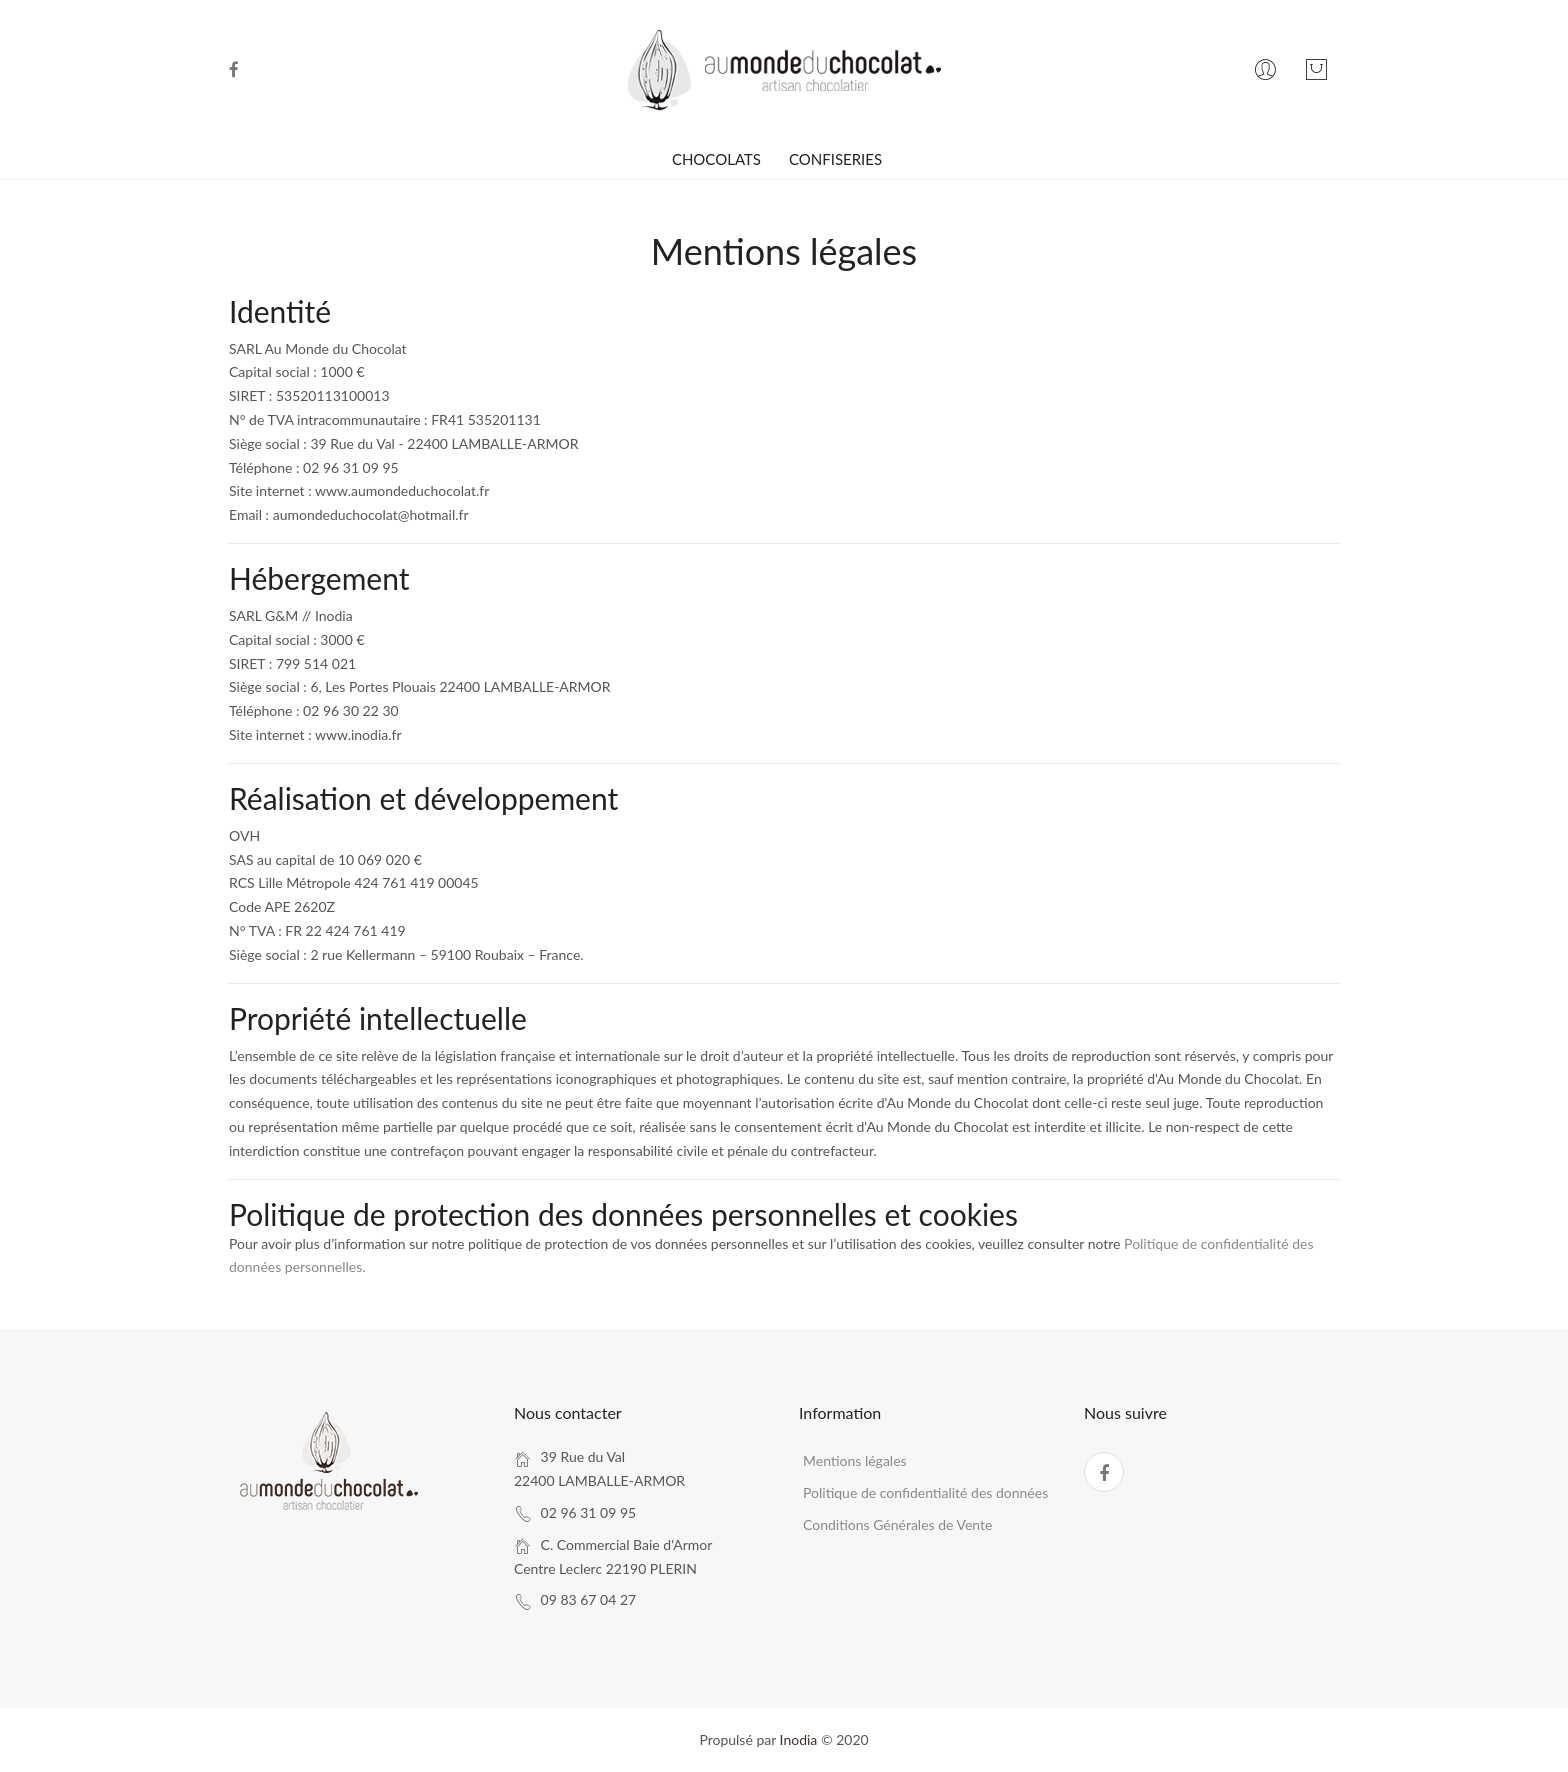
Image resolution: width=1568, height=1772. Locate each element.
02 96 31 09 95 (589, 1512)
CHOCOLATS (716, 159)
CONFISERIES (835, 159)
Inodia (799, 1739)
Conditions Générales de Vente (897, 1524)
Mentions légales (855, 1460)
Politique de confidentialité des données (925, 1492)
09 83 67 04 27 (589, 1599)
